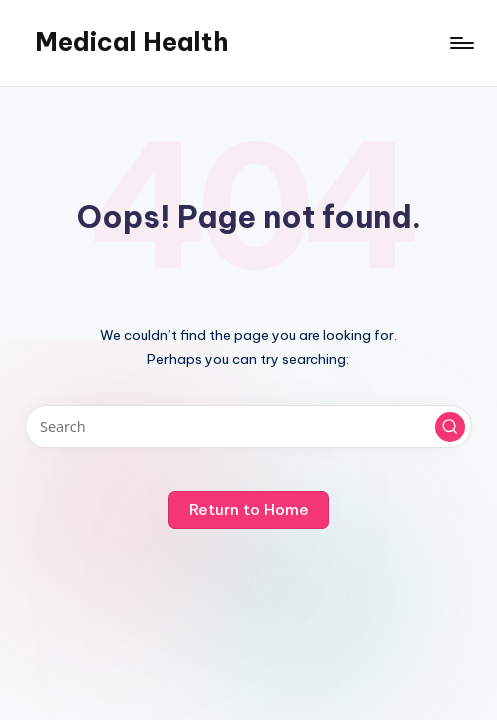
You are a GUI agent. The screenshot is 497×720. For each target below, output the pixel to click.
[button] (450, 427)
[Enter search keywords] (248, 426)
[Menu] (460, 43)
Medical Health (131, 42)
